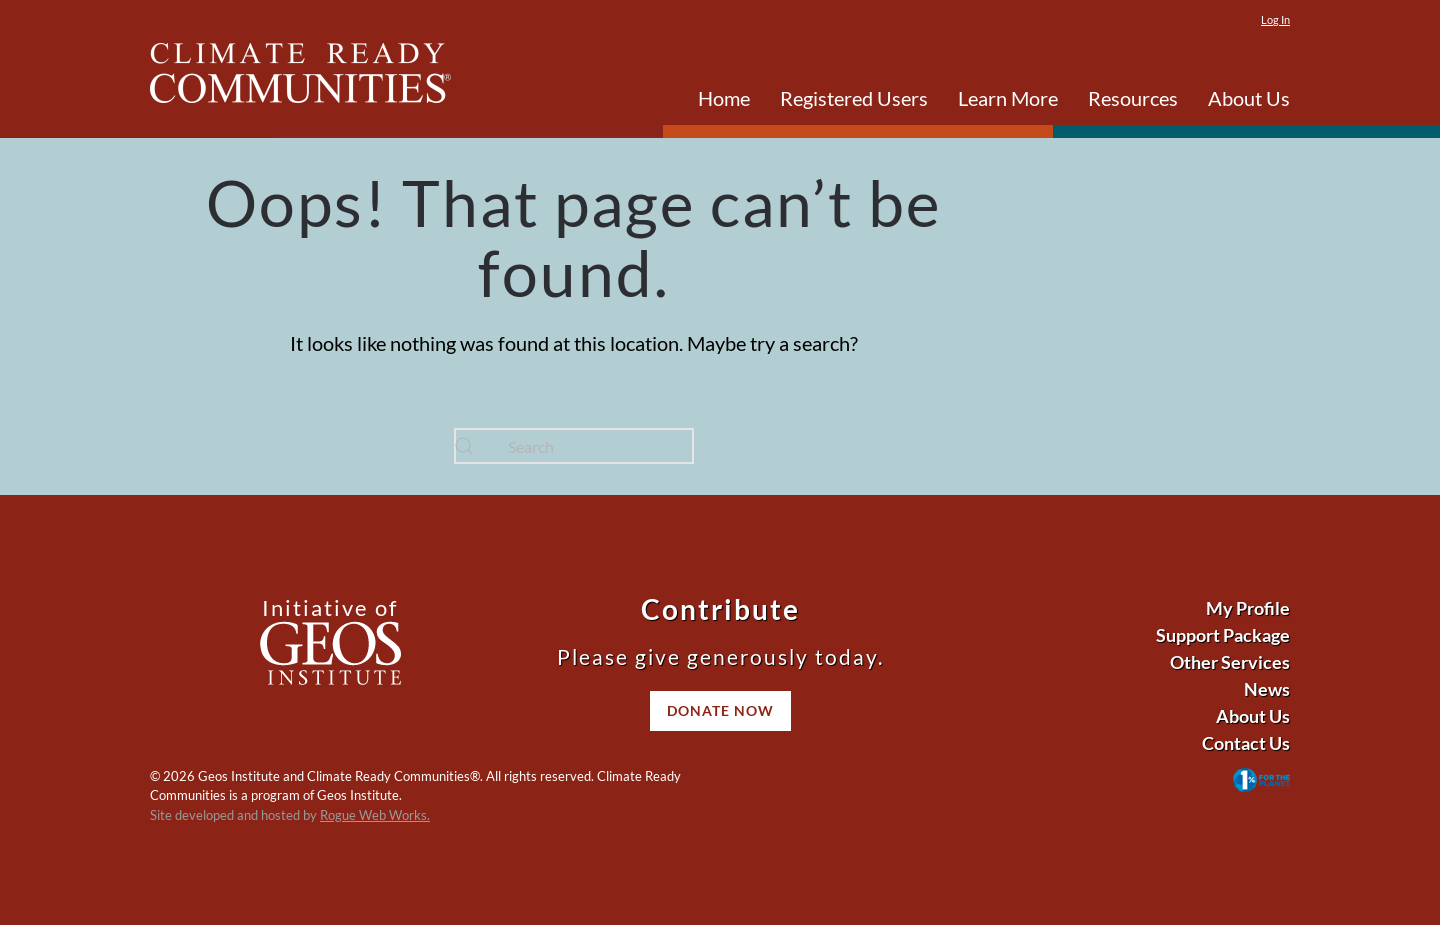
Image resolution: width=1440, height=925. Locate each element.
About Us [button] (1249, 98)
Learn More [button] (1008, 98)
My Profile (1248, 608)
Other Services (1230, 662)
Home (724, 98)
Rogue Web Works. (375, 815)
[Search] (574, 446)
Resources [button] (1133, 98)
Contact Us (1246, 743)
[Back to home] (300, 73)
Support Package (1223, 635)
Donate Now (720, 710)
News (1267, 689)
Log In (1275, 19)
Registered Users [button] (854, 98)
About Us (1253, 716)
